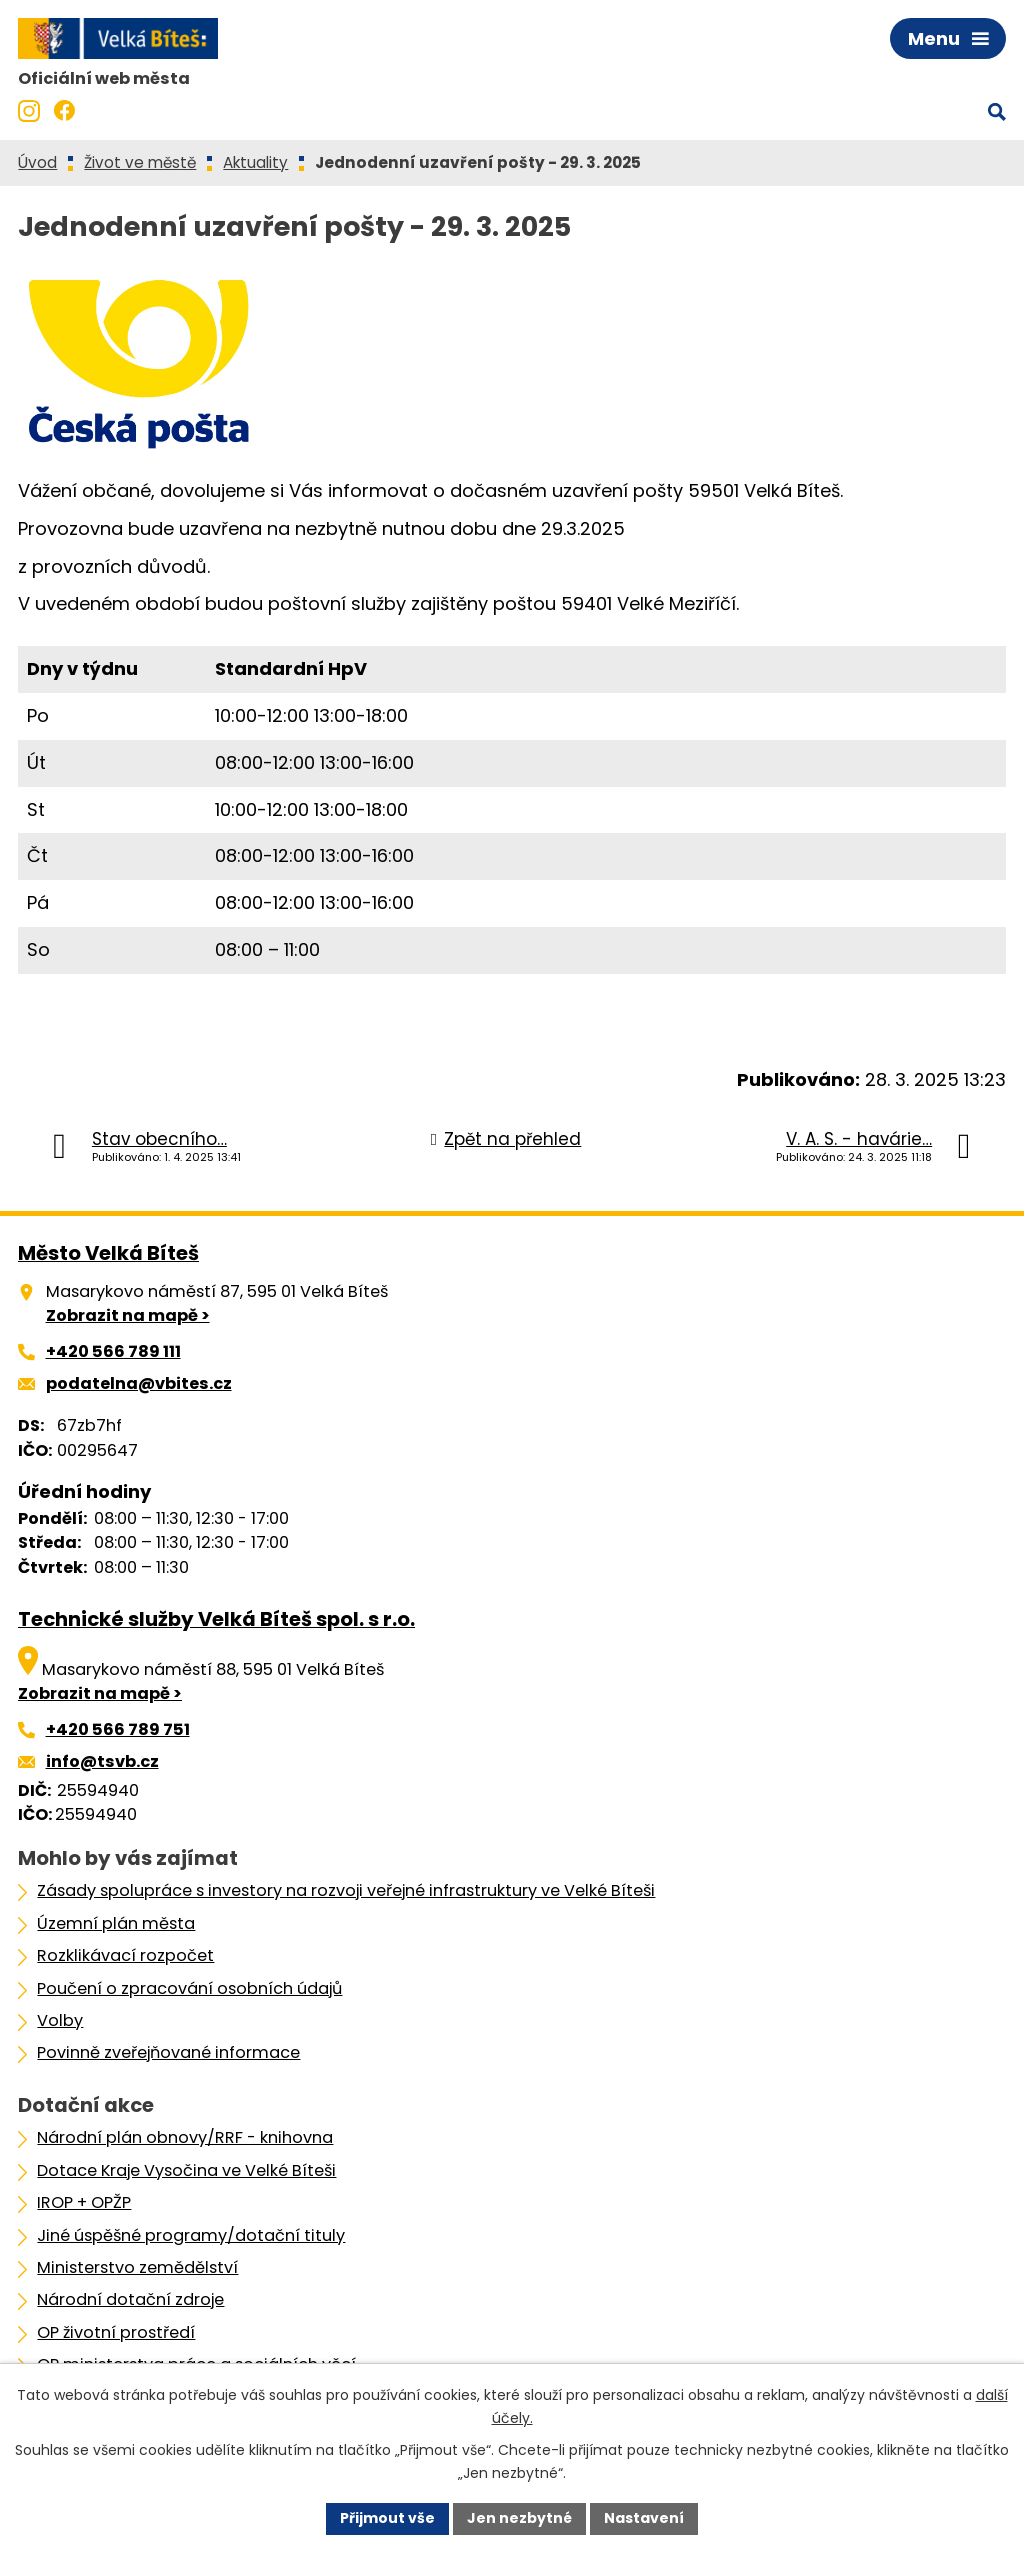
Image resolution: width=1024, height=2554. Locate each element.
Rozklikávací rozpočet (125, 1955)
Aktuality (255, 162)
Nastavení (644, 2518)
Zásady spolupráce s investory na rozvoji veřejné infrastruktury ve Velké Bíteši (346, 1890)
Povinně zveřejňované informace (168, 2052)
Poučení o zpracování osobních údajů (189, 1988)
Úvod (37, 162)
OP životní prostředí (116, 2332)
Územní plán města (116, 1923)
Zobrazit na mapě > (128, 1315)
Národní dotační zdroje (130, 2299)
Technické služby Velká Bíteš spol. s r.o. (216, 1619)
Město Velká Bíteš (108, 1253)
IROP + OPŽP (84, 2202)
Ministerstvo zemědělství (137, 2267)
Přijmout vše (387, 2518)
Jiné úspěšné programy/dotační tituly (191, 2235)
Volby (60, 2020)
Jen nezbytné (519, 2518)
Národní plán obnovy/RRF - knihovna (185, 2137)
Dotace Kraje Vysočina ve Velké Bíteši (186, 2170)
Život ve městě (140, 162)
